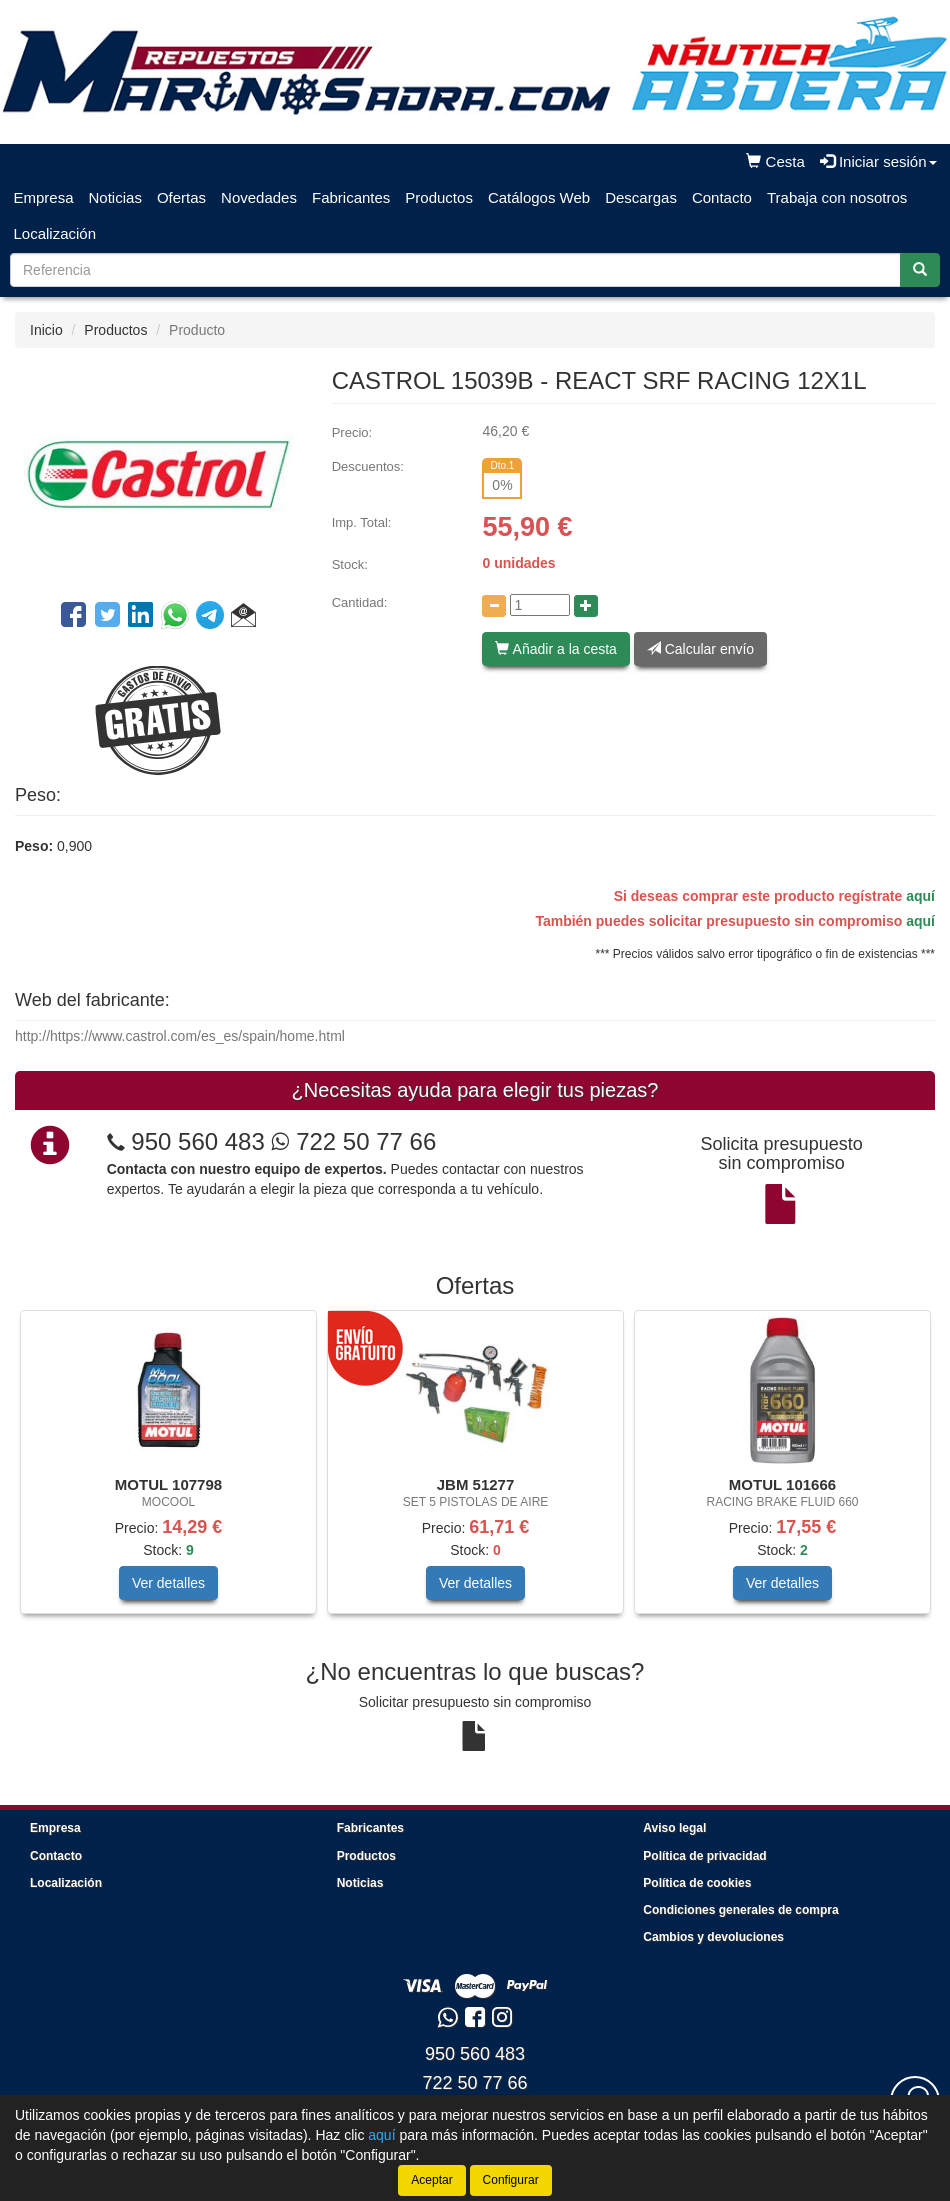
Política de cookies (697, 1883)
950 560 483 (197, 1141)
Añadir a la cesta (555, 649)
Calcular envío (700, 649)
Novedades (259, 197)
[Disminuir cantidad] (494, 606)
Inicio (46, 330)
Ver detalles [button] (168, 1583)
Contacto (722, 197)
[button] (243, 618)
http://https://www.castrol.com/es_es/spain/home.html (180, 1036)
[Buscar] (920, 270)
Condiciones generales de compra (740, 1910)
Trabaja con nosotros (837, 197)
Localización (55, 233)
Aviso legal (674, 1828)
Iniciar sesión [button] (878, 161)
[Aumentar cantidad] (586, 606)
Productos (439, 197)
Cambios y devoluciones (713, 1937)
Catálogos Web (539, 197)
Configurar (511, 2180)
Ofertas (181, 197)
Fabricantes (351, 197)
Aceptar (431, 2180)
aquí (920, 896)
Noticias (115, 197)
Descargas (641, 197)
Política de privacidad (704, 1856)
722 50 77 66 (353, 1141)
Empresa (44, 197)
